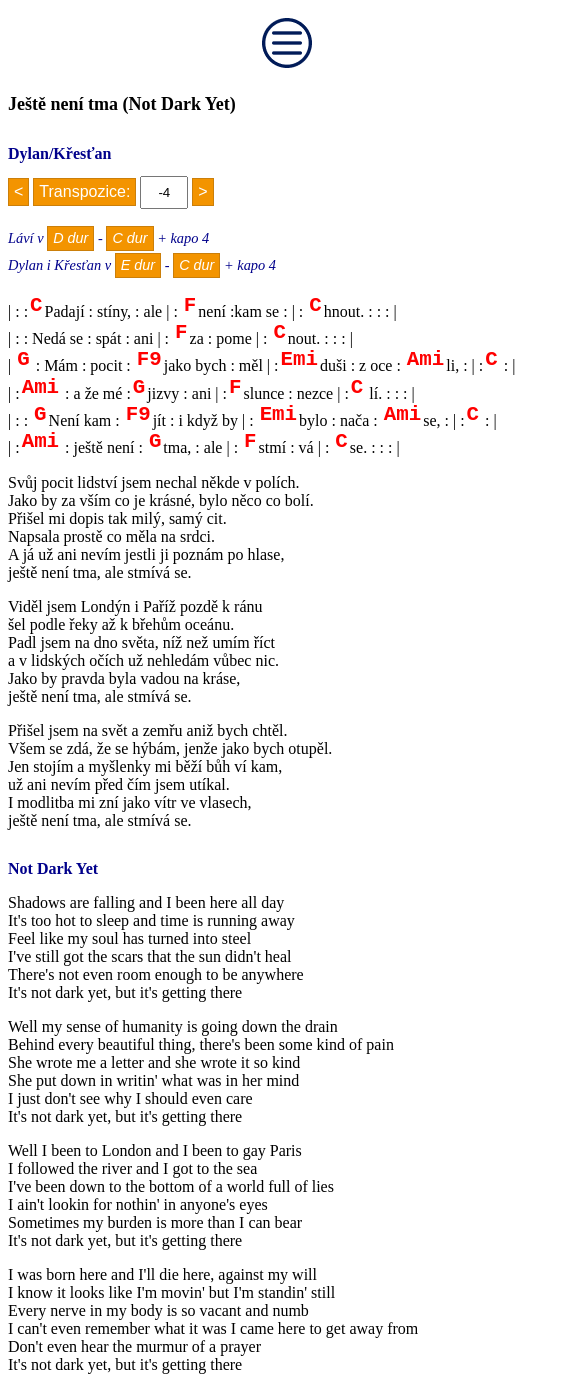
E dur (138, 265)
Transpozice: (84, 191)
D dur (70, 238)
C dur (129, 238)
